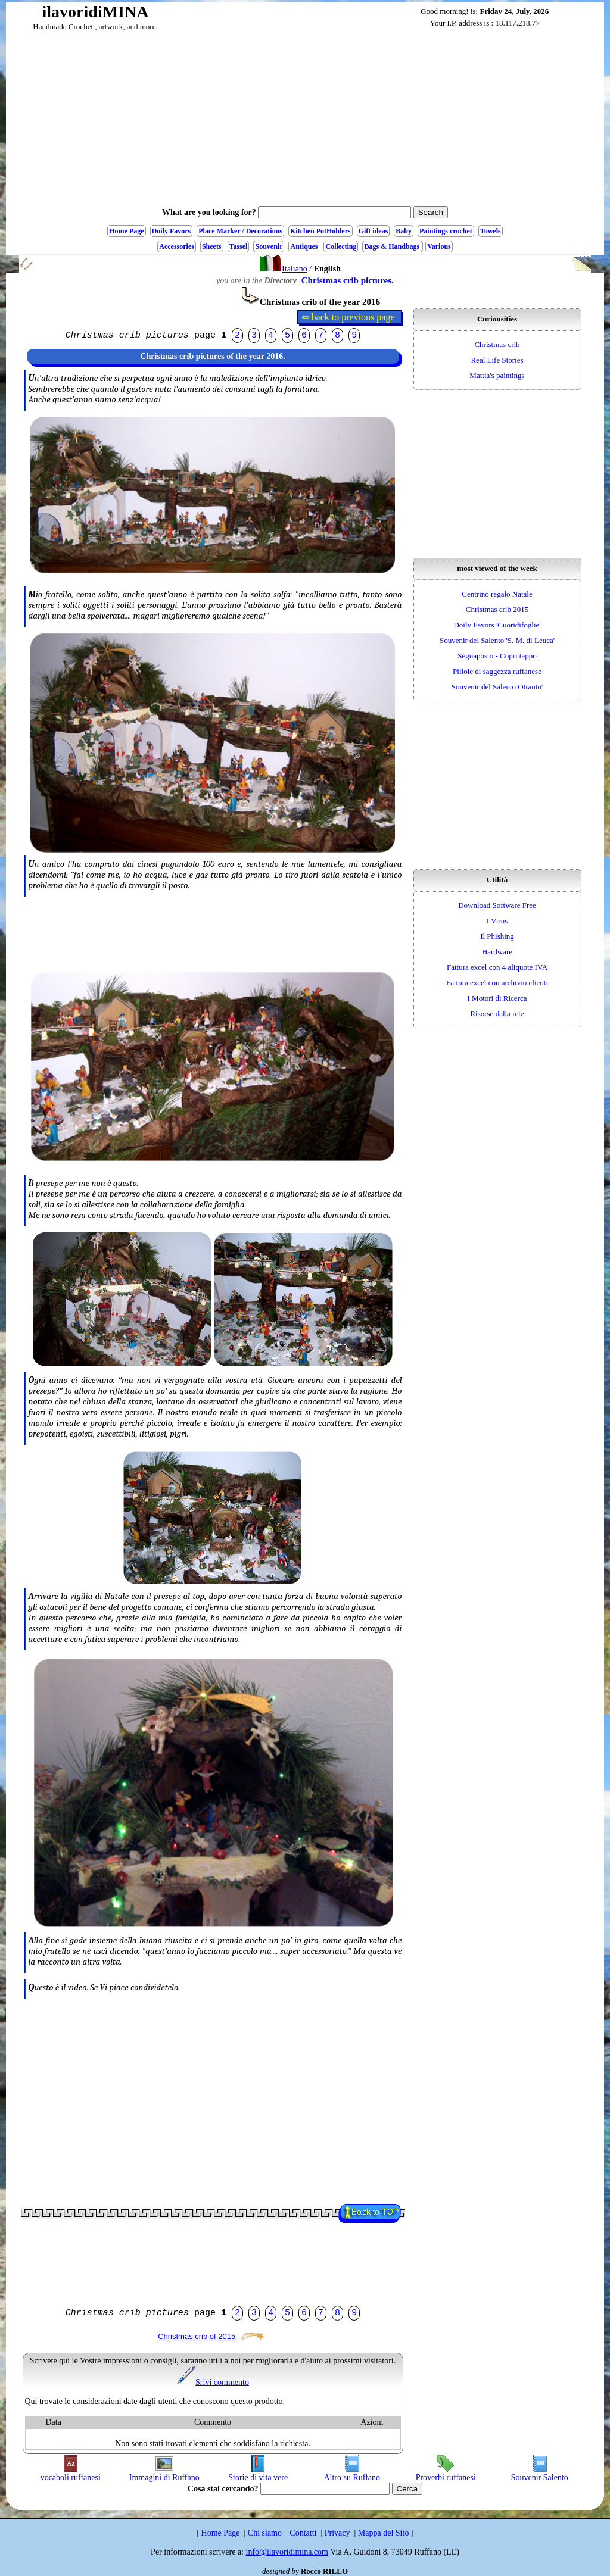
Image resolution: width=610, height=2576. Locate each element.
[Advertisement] (305, 121)
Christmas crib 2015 (497, 609)
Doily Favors (171, 231)
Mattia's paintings (496, 375)
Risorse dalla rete (497, 1013)
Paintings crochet (445, 231)
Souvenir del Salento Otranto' (497, 686)
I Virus (497, 920)
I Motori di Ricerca (497, 998)
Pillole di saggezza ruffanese (497, 671)
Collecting (340, 246)
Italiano (283, 268)
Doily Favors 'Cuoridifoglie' (496, 624)
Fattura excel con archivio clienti (497, 982)
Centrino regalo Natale (497, 593)
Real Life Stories (497, 359)
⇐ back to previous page (349, 317)
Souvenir (268, 246)
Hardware (497, 951)
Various (439, 246)
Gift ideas (373, 231)
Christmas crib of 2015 (211, 2336)
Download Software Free (497, 905)
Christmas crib (496, 344)
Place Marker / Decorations (240, 231)
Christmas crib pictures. (347, 280)
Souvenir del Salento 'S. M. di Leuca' (497, 640)
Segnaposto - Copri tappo (497, 655)
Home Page (126, 231)
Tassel (238, 246)
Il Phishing (497, 936)
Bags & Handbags (392, 246)
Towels (490, 231)
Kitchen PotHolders (320, 231)
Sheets (212, 246)
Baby (404, 231)
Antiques (304, 246)
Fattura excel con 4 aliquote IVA (497, 967)
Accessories (176, 246)
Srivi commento (212, 2382)
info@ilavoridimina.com (287, 2551)
